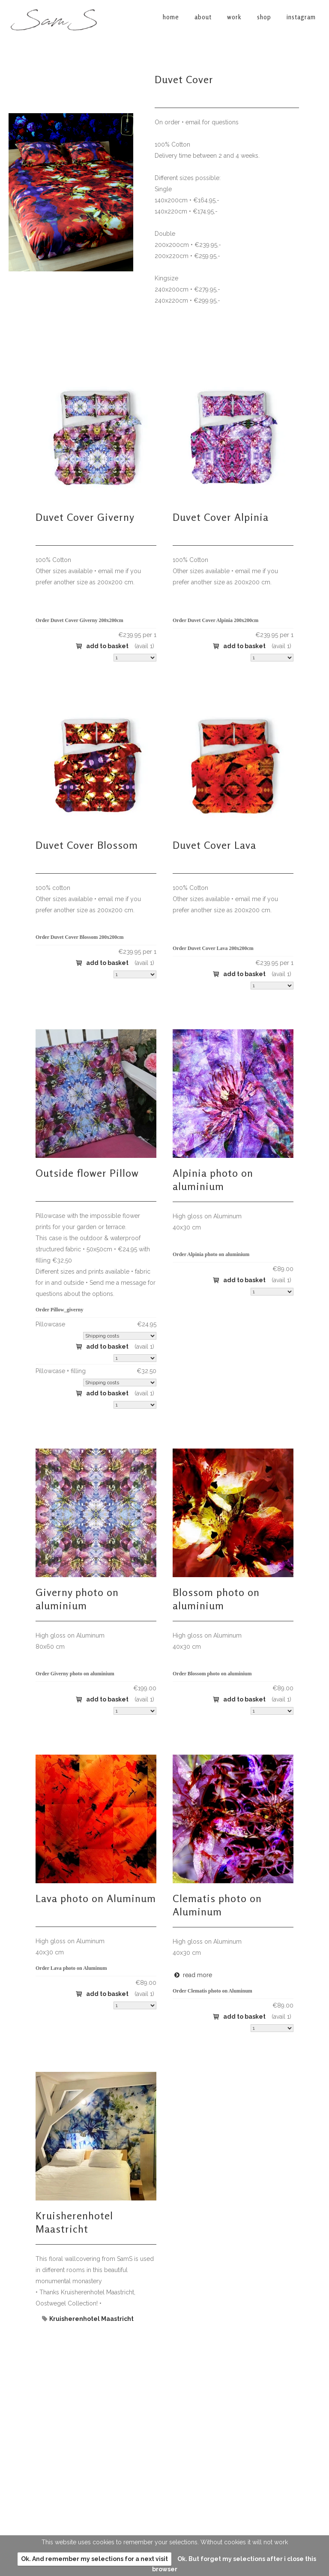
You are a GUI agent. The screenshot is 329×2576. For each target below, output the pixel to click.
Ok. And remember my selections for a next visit (94, 2558)
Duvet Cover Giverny (85, 517)
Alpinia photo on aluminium (213, 1180)
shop (178, 2445)
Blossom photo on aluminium (216, 1599)
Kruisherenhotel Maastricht (74, 2222)
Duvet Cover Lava (214, 845)
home (179, 2415)
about (179, 2425)
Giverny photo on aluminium (77, 1599)
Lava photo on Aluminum (96, 1898)
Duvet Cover (184, 79)
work (178, 2435)
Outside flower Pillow (87, 1173)
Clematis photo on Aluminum (217, 1905)
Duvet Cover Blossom (87, 845)
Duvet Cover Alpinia (221, 517)
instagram (185, 2455)
